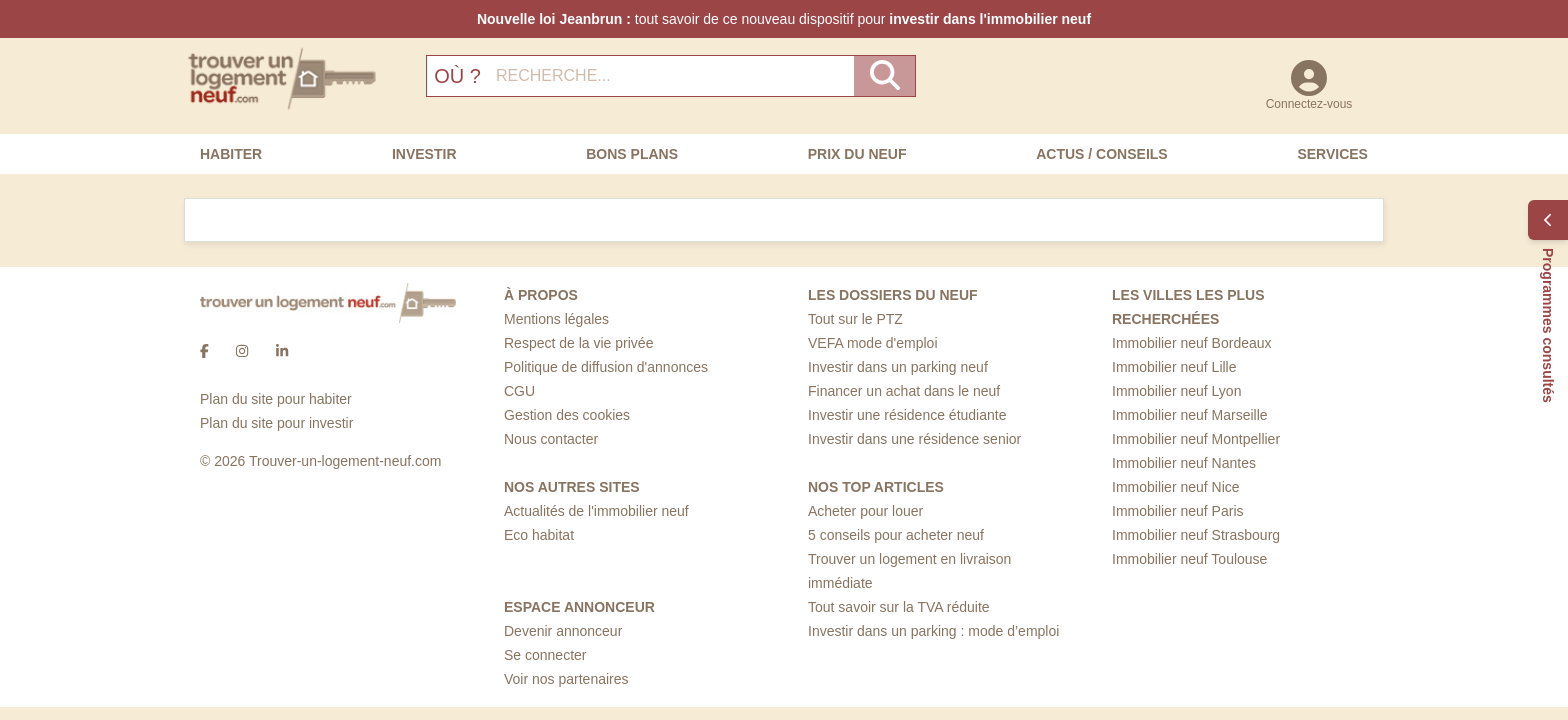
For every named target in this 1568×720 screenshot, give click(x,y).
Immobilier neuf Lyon (1176, 391)
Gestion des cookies (567, 415)
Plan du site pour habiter (276, 399)
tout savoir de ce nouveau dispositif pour (784, 19)
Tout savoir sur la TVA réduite (899, 607)
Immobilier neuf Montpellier (1196, 439)
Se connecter (545, 655)
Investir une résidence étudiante (907, 415)
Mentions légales (556, 319)
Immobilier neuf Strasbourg (1196, 535)
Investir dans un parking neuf (898, 367)
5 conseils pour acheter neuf (896, 535)
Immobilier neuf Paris (1178, 511)
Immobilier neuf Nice (1176, 487)
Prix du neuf (857, 154)
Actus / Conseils (1101, 154)
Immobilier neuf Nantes (1184, 463)
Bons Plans (632, 154)
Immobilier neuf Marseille (1190, 415)
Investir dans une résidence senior (914, 439)
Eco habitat (539, 535)
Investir (424, 154)
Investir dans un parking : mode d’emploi (933, 631)
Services (1332, 154)
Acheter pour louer (865, 511)
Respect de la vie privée (578, 343)
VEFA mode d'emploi (873, 343)
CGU (519, 391)
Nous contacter (551, 439)
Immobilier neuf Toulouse (1189, 559)
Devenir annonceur (563, 631)
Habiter (231, 154)
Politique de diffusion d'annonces (606, 367)
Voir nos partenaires (566, 679)
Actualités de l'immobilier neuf (596, 511)
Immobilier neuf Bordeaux (1192, 343)
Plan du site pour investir (276, 423)
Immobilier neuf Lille (1174, 367)
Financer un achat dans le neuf (904, 391)
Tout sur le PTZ (855, 319)
